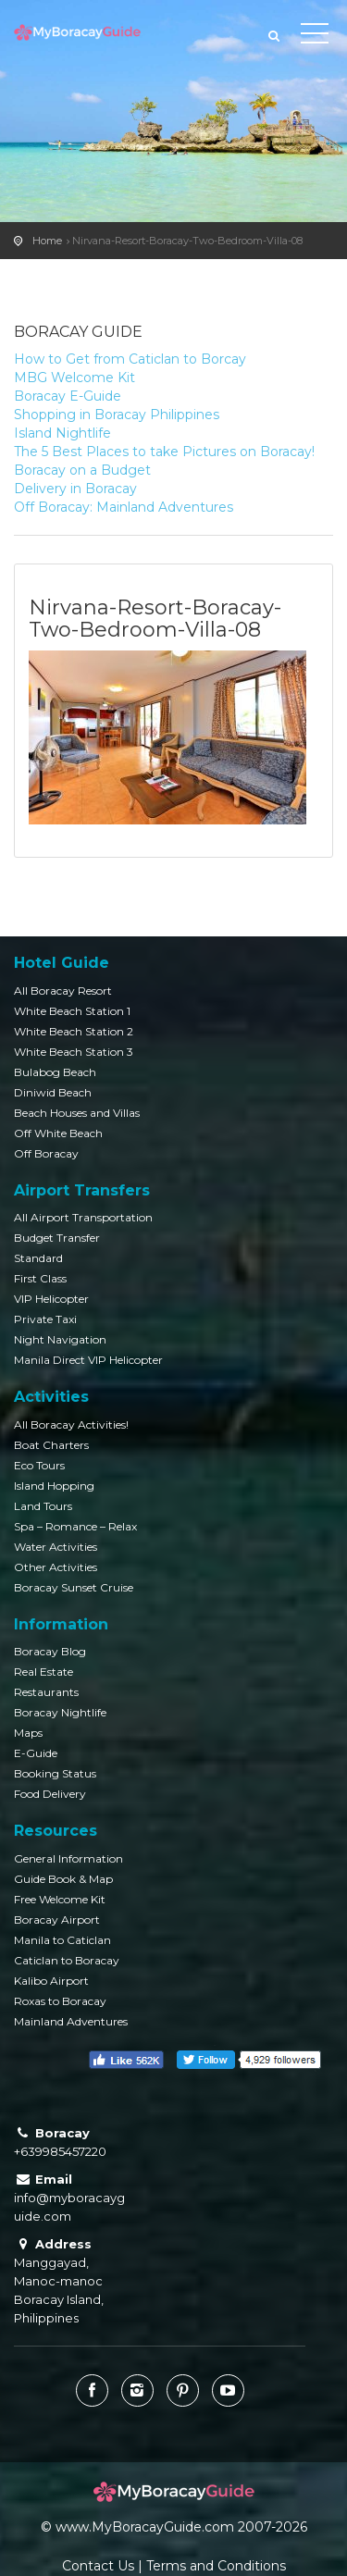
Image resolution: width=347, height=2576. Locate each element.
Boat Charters (51, 1445)
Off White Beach (58, 1133)
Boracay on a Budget (82, 470)
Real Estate (43, 1671)
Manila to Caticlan (62, 1940)
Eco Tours (39, 1465)
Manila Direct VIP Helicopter (88, 1360)
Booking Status (55, 1773)
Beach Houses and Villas (77, 1113)
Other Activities (55, 1567)
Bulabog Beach (55, 1072)
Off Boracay (46, 1153)
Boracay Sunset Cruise (73, 1587)
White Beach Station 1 (72, 1011)
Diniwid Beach (53, 1092)
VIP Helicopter (51, 1299)
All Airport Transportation (83, 1217)
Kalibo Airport (51, 1981)
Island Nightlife (62, 433)
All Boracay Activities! (71, 1424)
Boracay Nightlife (60, 1712)
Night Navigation (60, 1339)
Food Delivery (50, 1794)
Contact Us (98, 2565)
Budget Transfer (57, 1238)
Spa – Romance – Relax (75, 1526)
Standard (38, 1258)
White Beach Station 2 (73, 1031)
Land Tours (43, 1506)
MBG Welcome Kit (74, 377)
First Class (40, 1278)
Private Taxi (45, 1319)
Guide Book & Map (63, 1879)
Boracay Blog (50, 1651)
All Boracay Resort (63, 990)
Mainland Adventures (71, 2021)
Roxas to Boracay (60, 2001)
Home (47, 240)
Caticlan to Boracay (66, 1960)
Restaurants (46, 1692)
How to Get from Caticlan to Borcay (130, 359)
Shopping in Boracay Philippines (116, 414)
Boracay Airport (57, 1919)
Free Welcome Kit (59, 1899)
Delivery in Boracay (75, 488)
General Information (68, 1858)
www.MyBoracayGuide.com (145, 2527)
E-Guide (35, 1753)
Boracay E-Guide (67, 396)
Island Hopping (54, 1485)
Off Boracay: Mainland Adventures (123, 507)
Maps (28, 1733)
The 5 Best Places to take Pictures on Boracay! (164, 451)
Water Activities (55, 1547)
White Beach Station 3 (73, 1052)
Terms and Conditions (216, 2565)
